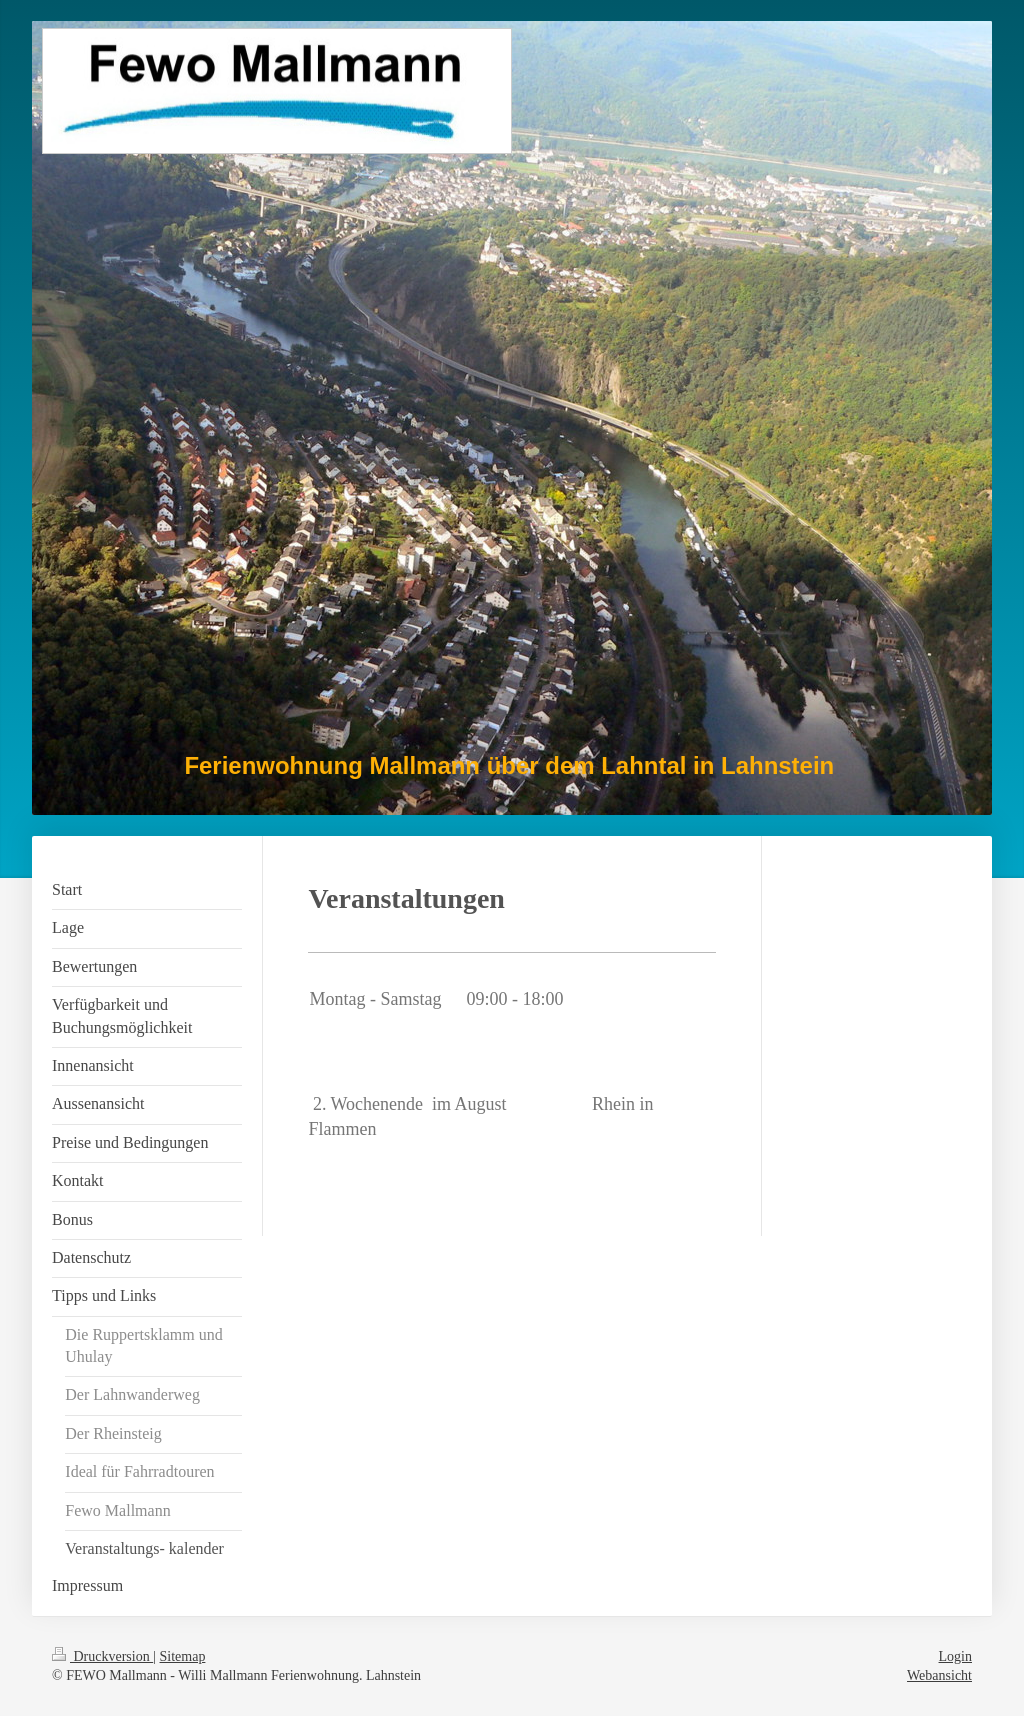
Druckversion (102, 1656)
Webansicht (939, 1675)
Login (955, 1656)
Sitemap (183, 1656)
